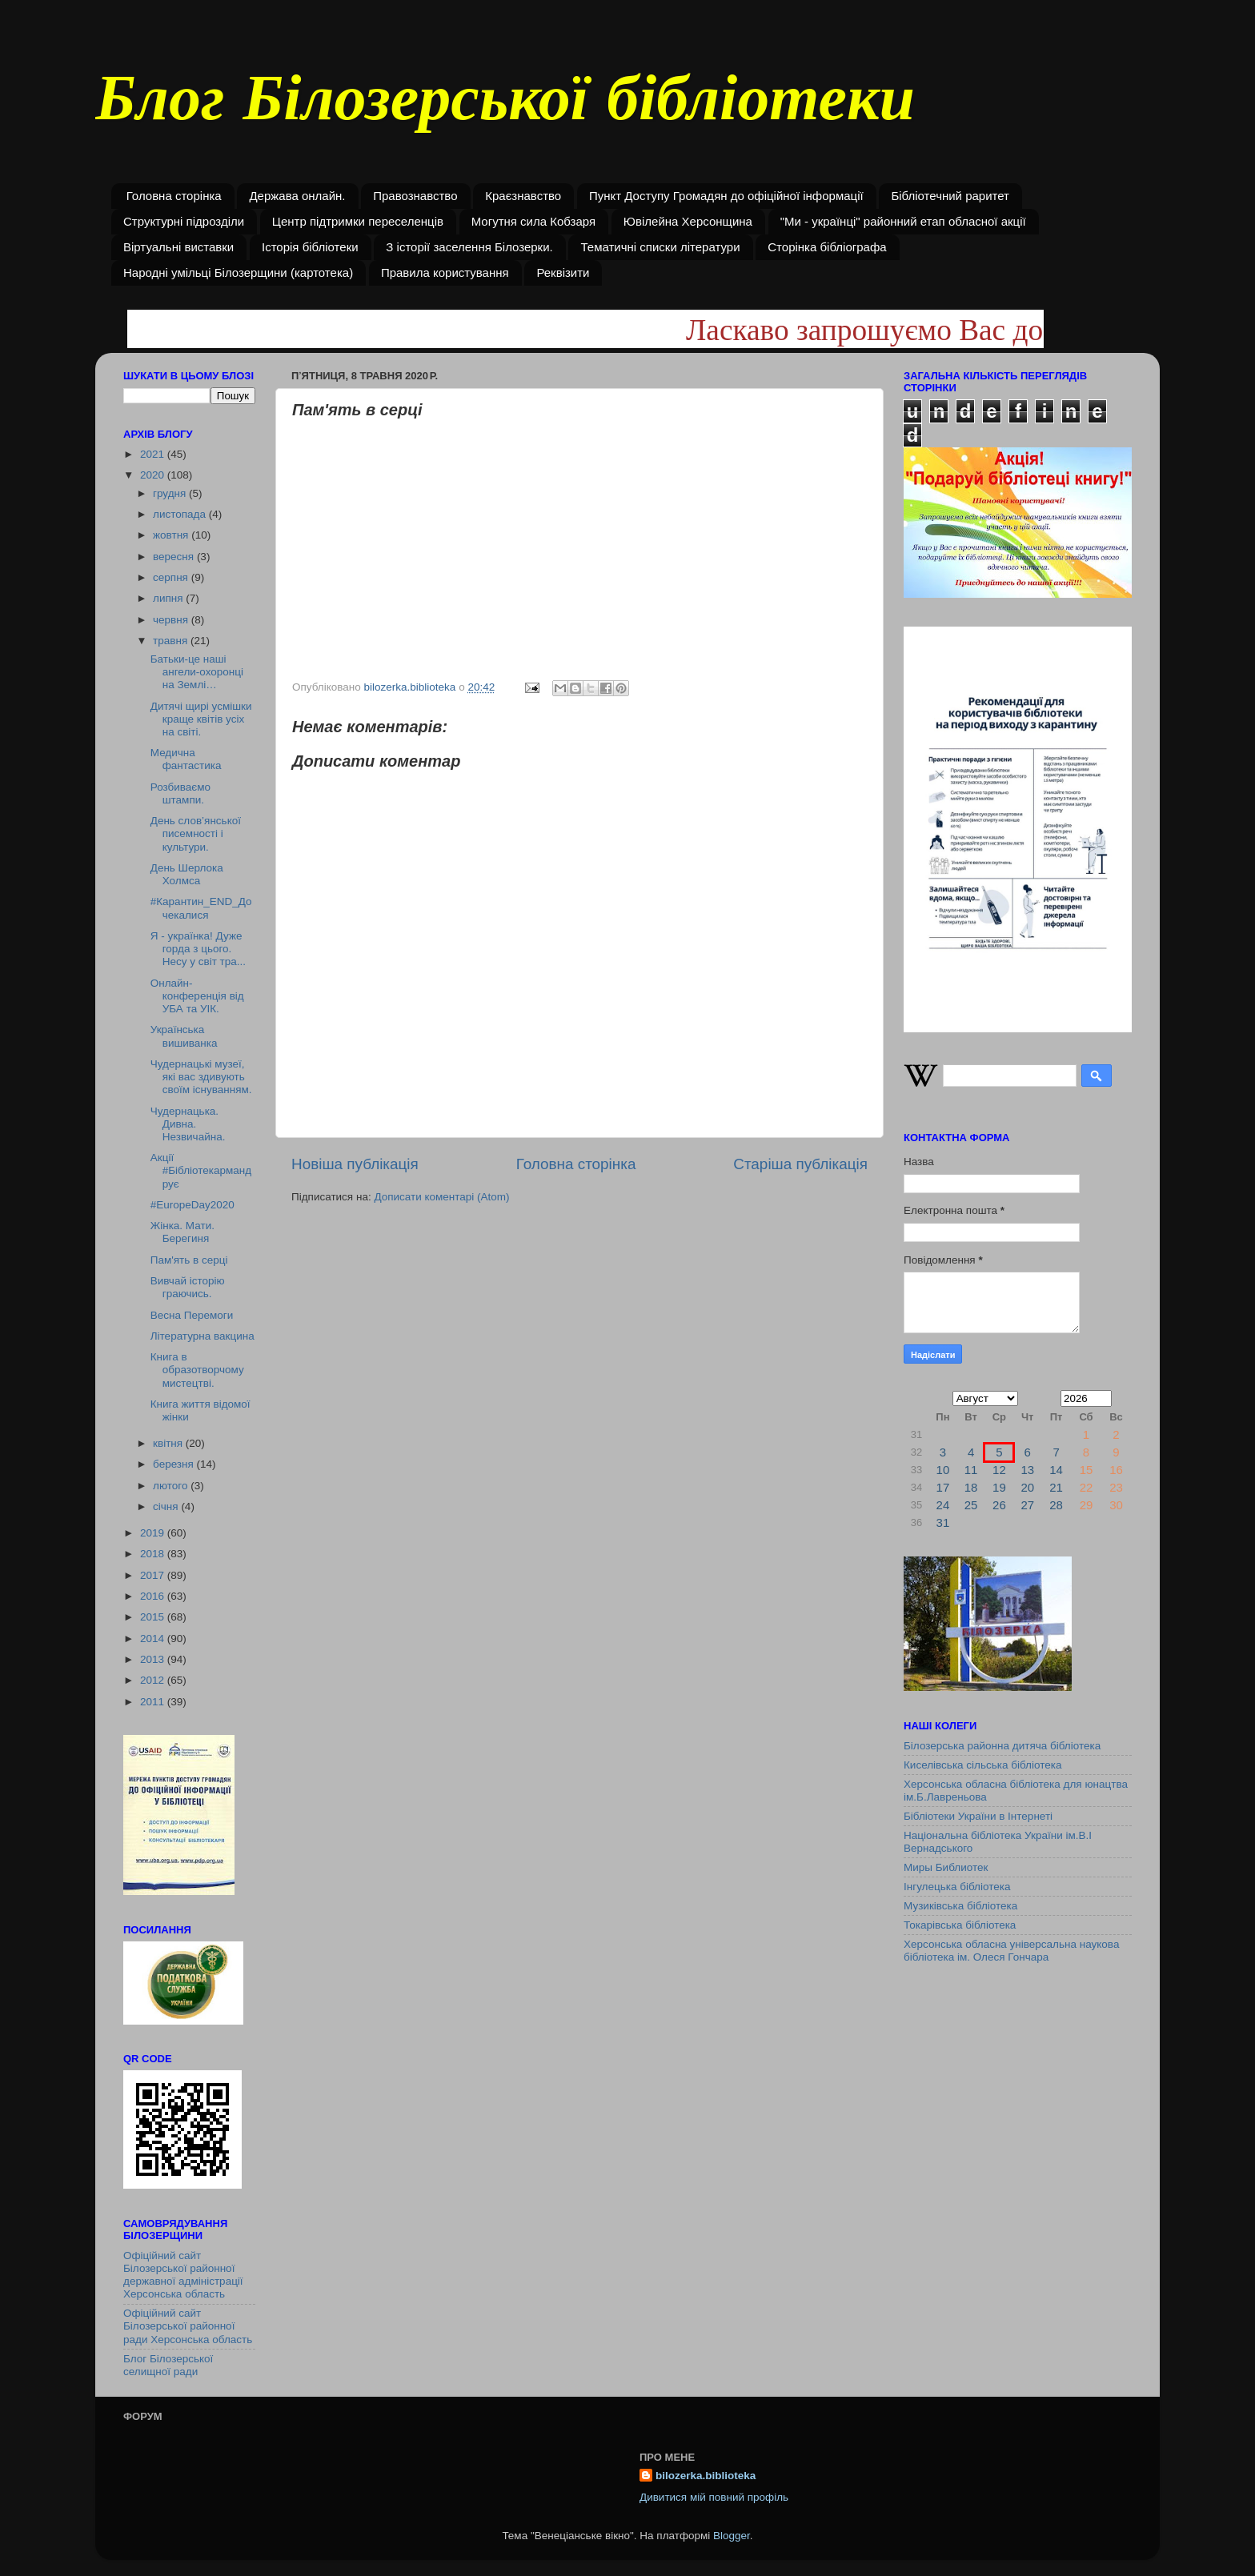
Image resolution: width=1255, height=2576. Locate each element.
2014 (153, 1639)
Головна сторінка (174, 195)
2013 (153, 1659)
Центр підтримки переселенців (357, 221)
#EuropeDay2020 (192, 1205)
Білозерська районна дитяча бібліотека (1002, 1746)
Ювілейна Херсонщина (687, 221)
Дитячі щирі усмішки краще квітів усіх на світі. (201, 719)
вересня (175, 557)
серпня (172, 577)
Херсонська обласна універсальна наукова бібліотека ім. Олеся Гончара (1011, 1950)
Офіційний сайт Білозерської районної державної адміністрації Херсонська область (183, 2275)
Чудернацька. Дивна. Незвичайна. (188, 1124)
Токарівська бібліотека (960, 1925)
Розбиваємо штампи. (180, 793)
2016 (153, 1596)
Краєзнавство (523, 195)
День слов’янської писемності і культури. (195, 833)
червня (172, 620)
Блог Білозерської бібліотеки (505, 107)
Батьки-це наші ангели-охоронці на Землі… (196, 672)
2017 (153, 1575)
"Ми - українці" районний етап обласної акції (903, 221)
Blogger (731, 2536)
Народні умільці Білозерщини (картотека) (238, 272)
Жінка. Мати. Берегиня (182, 1232)
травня (171, 641)
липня (169, 598)
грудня (171, 493)
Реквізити (562, 272)
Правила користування (445, 272)
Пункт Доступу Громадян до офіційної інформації (726, 195)
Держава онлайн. (297, 195)
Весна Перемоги (191, 1315)
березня (175, 1464)
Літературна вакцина (202, 1336)
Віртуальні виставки (178, 247)
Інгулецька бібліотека (957, 1887)
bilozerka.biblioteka (706, 2476)
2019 (153, 1533)
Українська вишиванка (184, 1036)
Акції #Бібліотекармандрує (200, 1170)
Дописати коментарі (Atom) (441, 1197)
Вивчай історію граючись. (187, 1287)
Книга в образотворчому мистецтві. (197, 1369)
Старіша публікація (800, 1164)
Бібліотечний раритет (950, 195)
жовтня (172, 535)
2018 (153, 1554)
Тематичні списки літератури (660, 247)
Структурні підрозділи (183, 221)
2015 (153, 1617)
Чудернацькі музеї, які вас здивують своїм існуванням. (201, 1077)
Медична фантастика (186, 759)
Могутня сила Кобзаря (533, 221)
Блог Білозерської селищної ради (168, 2365)
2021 (153, 454)
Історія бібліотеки (310, 247)
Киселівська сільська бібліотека (982, 1765)
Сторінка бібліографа (827, 247)
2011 (153, 1702)
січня (167, 1506)
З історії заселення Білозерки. (469, 247)
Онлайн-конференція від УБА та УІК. (197, 996)
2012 (153, 1680)
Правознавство (415, 195)
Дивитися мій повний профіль (714, 2497)
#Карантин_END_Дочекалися (201, 907)
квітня (169, 1443)
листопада (181, 514)
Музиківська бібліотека (960, 1906)
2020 (153, 475)
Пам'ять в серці (189, 1260)
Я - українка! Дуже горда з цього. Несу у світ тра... (198, 949)
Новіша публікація (355, 1164)
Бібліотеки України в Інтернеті (978, 1816)
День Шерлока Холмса (186, 874)
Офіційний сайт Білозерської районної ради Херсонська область (187, 2326)
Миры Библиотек (946, 1867)
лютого (171, 1486)
